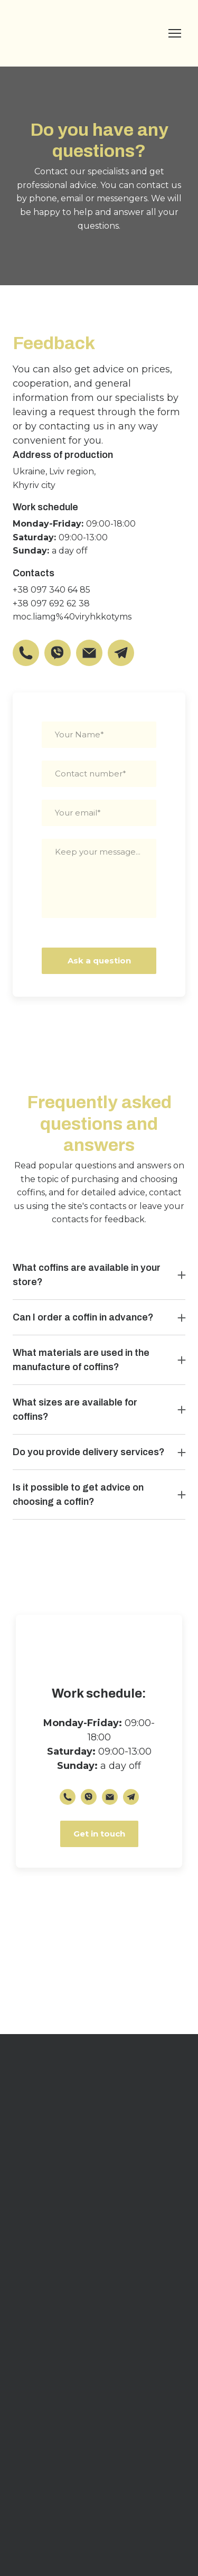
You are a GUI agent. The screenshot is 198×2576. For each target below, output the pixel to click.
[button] (26, 653)
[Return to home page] (60, 33)
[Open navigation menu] (174, 33)
